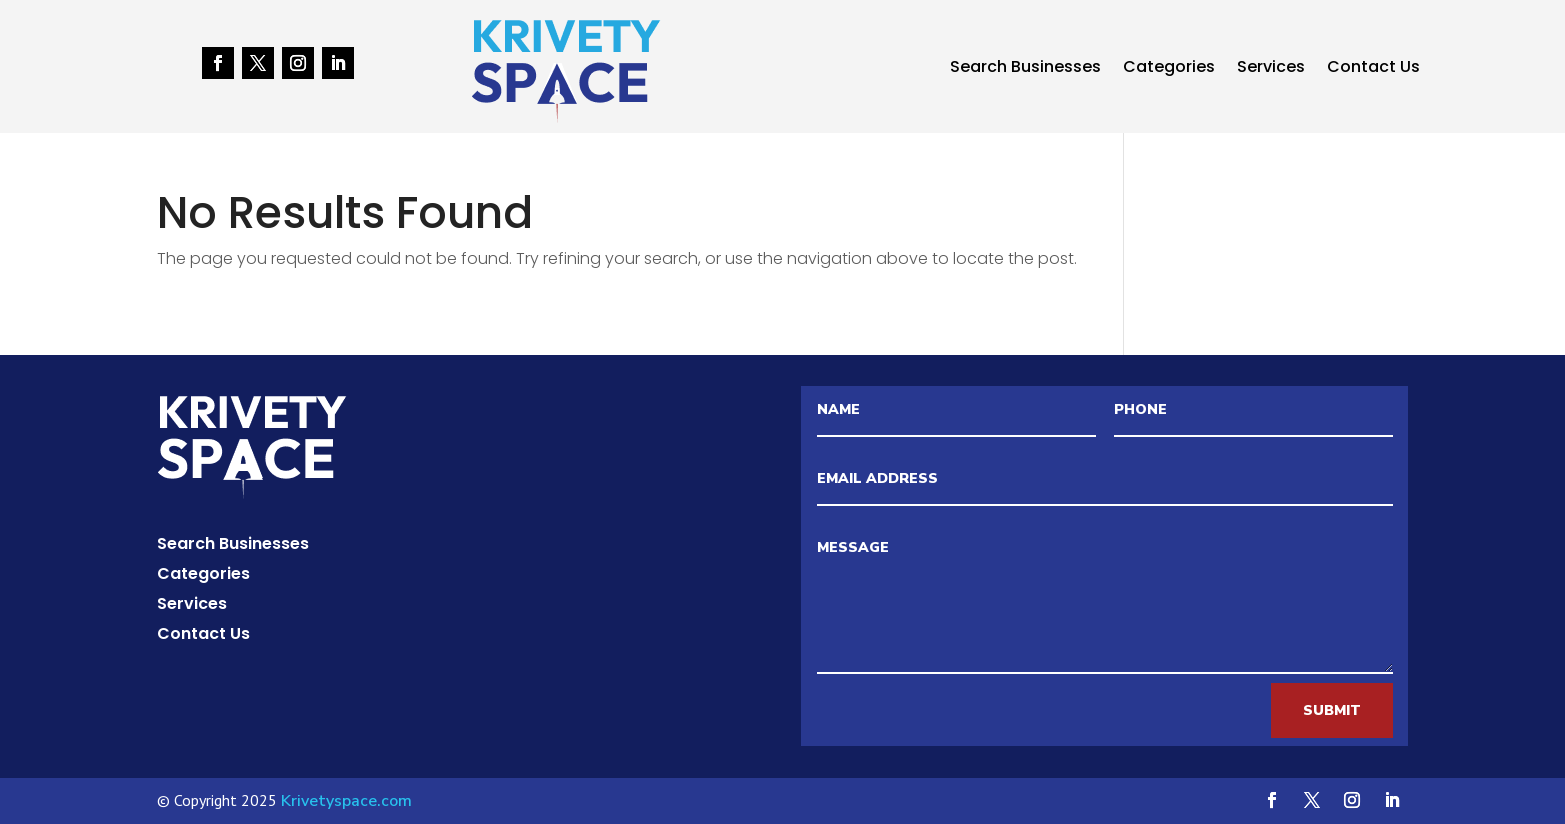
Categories (1169, 69)
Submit (1332, 710)
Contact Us (1373, 69)
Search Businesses (1025, 69)
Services (1271, 69)
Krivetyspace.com (346, 801)
